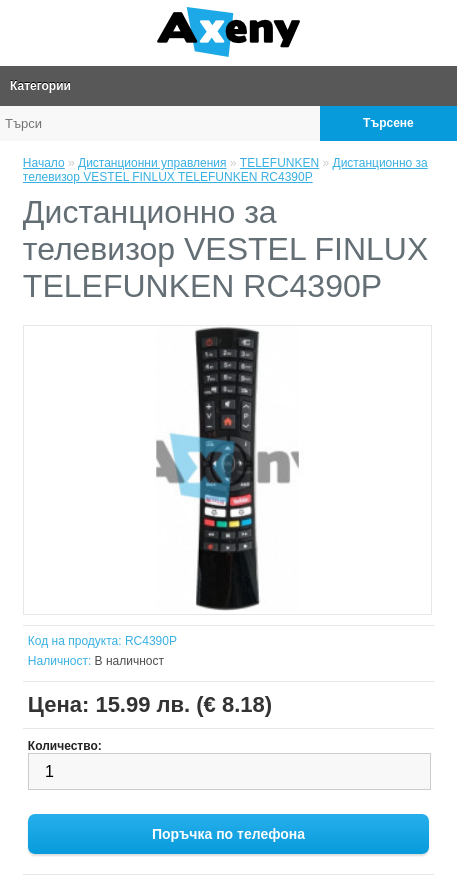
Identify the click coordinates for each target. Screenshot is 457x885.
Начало (44, 163)
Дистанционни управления (152, 163)
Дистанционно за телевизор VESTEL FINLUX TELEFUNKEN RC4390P (225, 170)
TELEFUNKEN (279, 163)
